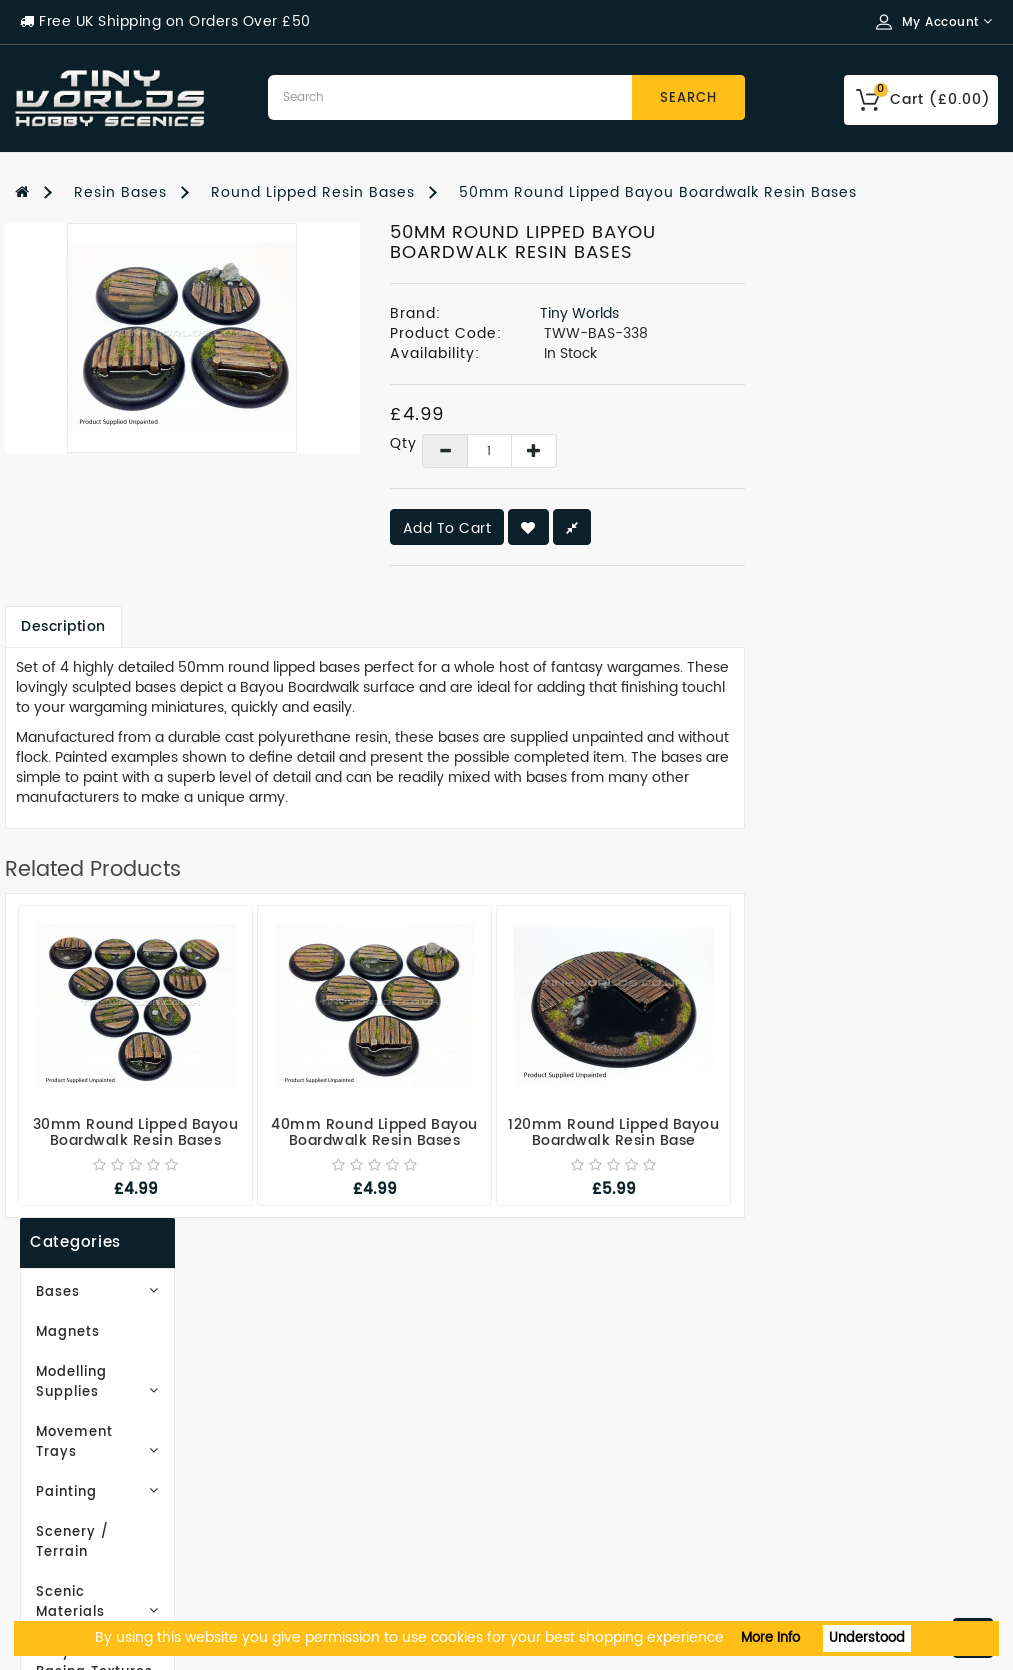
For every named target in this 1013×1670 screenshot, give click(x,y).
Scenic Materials (126, 537)
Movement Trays (126, 417)
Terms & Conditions (92, 1475)
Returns (552, 1475)
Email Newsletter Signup (111, 1355)
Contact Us (58, 1565)
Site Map (302, 1385)
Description (316, 626)
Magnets (63, 337)
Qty (644, 444)
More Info (770, 1638)
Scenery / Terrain (96, 497)
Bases (126, 297)
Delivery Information (97, 1415)
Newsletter (564, 1445)
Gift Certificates (331, 1355)
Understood (867, 1638)
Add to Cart (700, 528)
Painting (126, 457)
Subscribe (95, 906)
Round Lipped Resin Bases (313, 192)
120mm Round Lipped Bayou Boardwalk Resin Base (866, 1132)
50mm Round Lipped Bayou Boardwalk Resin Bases (658, 192)
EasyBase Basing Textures (94, 587)
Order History (574, 1385)
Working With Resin (92, 1385)
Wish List (556, 1415)
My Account (568, 1355)
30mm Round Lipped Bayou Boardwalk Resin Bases (389, 1132)
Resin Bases (120, 192)
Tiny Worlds (832, 313)
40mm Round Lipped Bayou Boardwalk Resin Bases (628, 1132)
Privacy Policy (69, 1445)
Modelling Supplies (126, 377)
